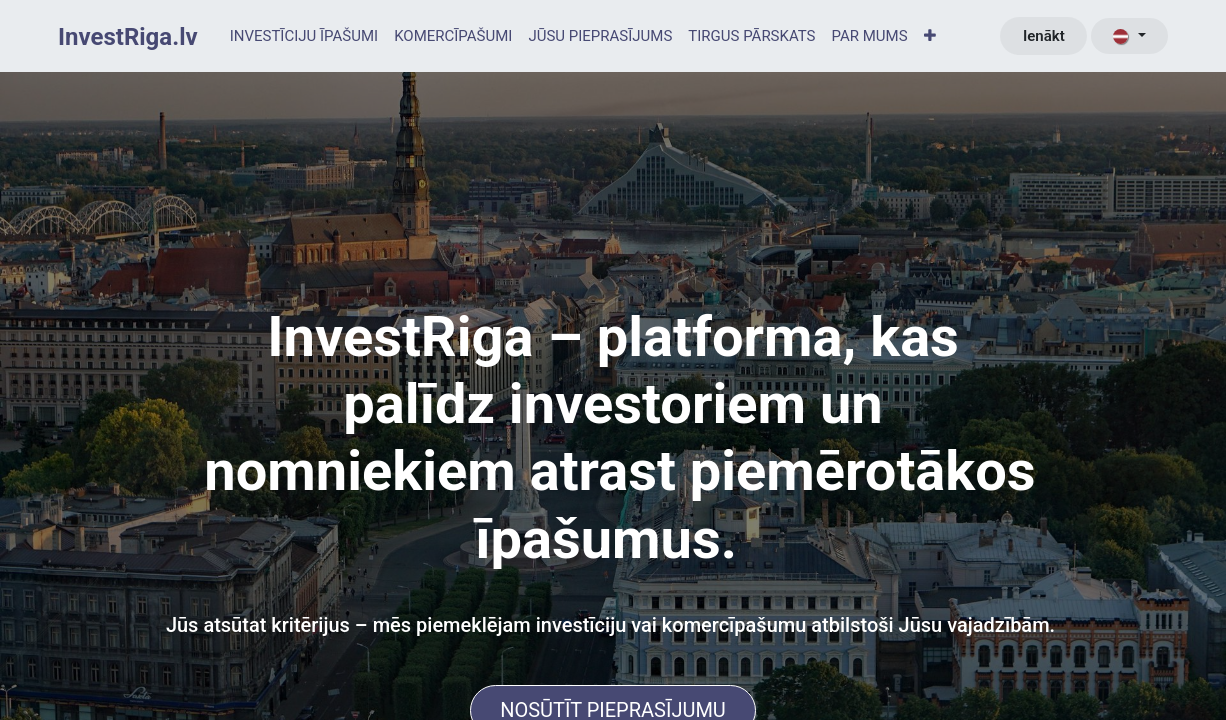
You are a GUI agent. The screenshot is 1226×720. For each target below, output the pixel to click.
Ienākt (1044, 36)
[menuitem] (304, 36)
